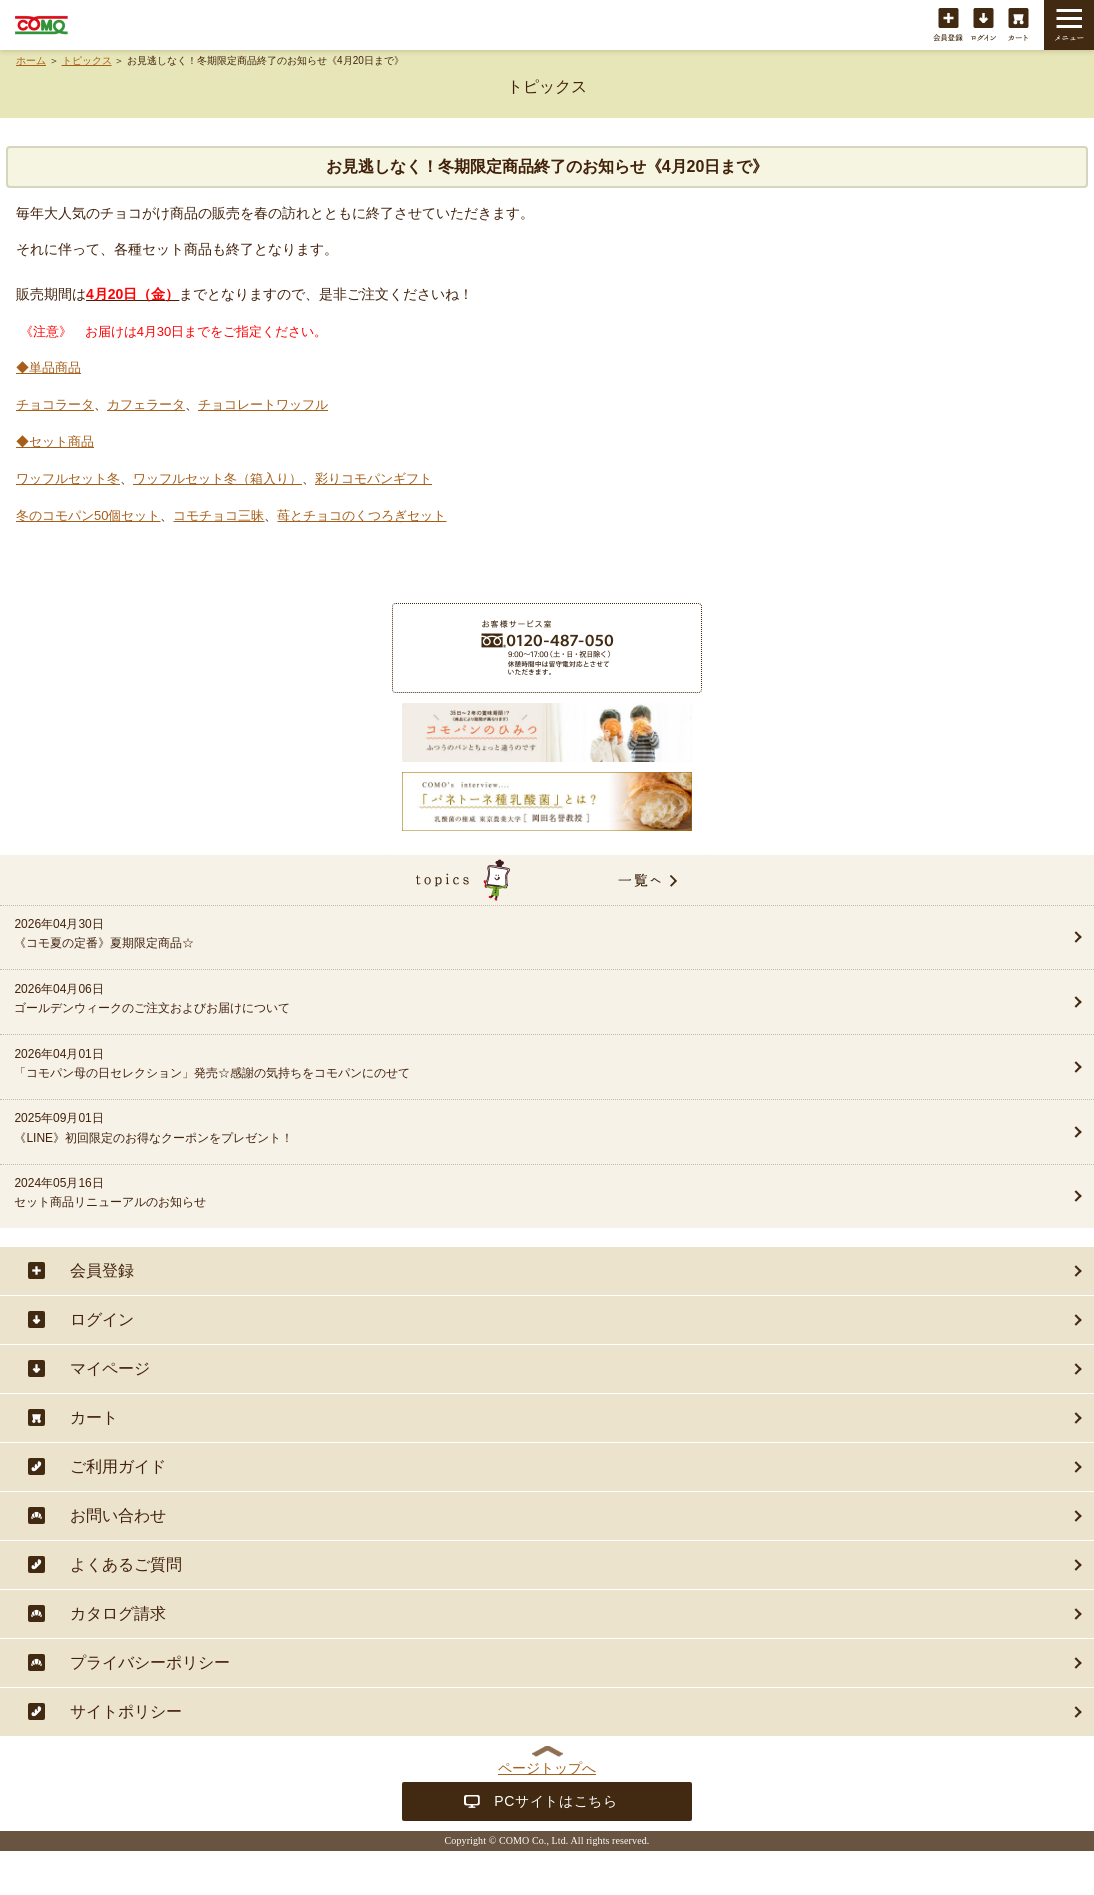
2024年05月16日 (493, 1194)
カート (1018, 26)
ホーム (31, 60)
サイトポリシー (126, 1711)
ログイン (983, 26)
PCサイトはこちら (556, 1801)
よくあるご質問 (126, 1564)
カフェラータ (146, 404)
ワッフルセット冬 (68, 478)
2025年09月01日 (493, 1129)
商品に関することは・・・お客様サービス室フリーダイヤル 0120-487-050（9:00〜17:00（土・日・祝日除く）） (547, 648)
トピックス (87, 60)
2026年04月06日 (493, 1000)
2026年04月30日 (493, 935)
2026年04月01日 (493, 1065)
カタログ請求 (118, 1613)
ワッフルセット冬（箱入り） (217, 478)
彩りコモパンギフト (373, 478)
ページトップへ (547, 1768)
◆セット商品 (55, 441)
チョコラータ (55, 404)
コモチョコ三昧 (218, 515)
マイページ (110, 1368)
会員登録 (948, 26)
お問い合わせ (118, 1515)
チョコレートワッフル (263, 404)
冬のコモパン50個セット (88, 515)
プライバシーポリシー (150, 1662)
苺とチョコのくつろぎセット (361, 515)
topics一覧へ (547, 880)
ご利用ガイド (118, 1466)
